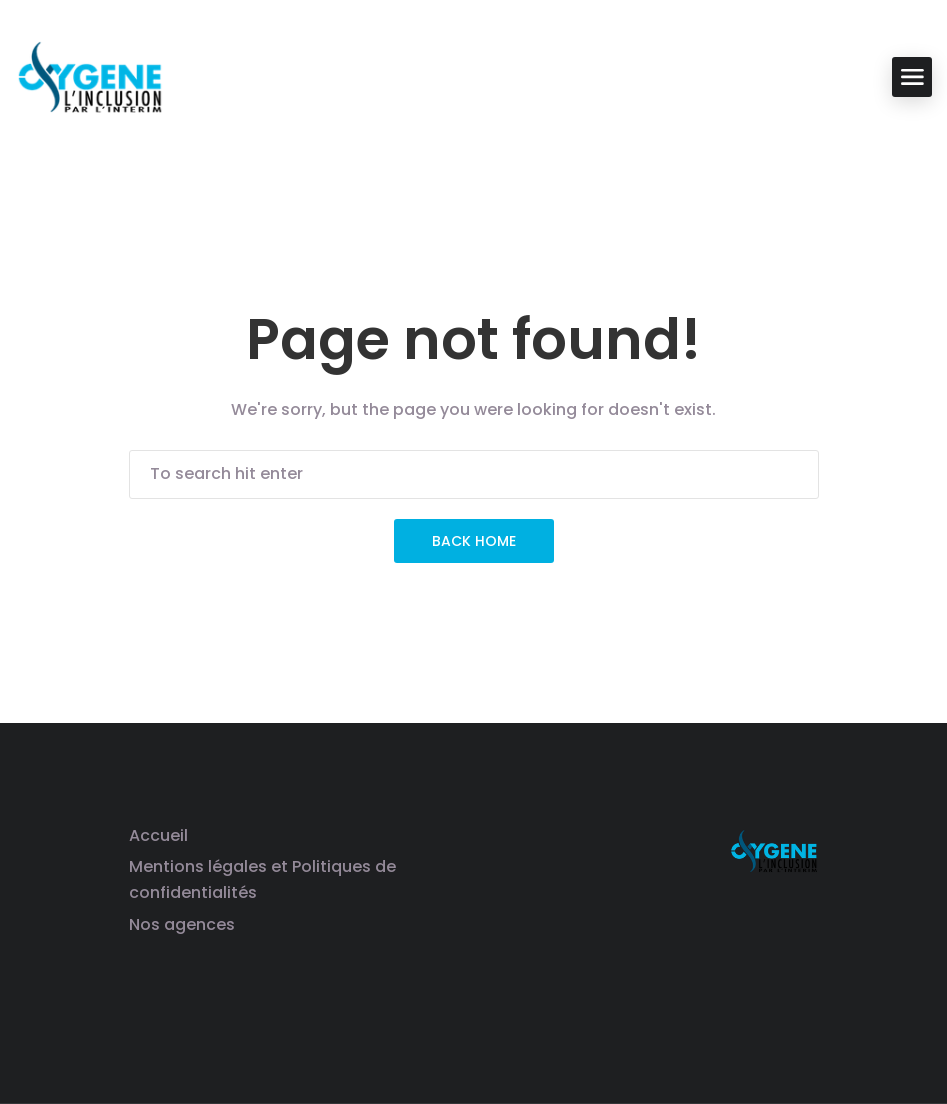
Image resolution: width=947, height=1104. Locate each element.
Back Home (474, 541)
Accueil (158, 835)
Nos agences (182, 924)
